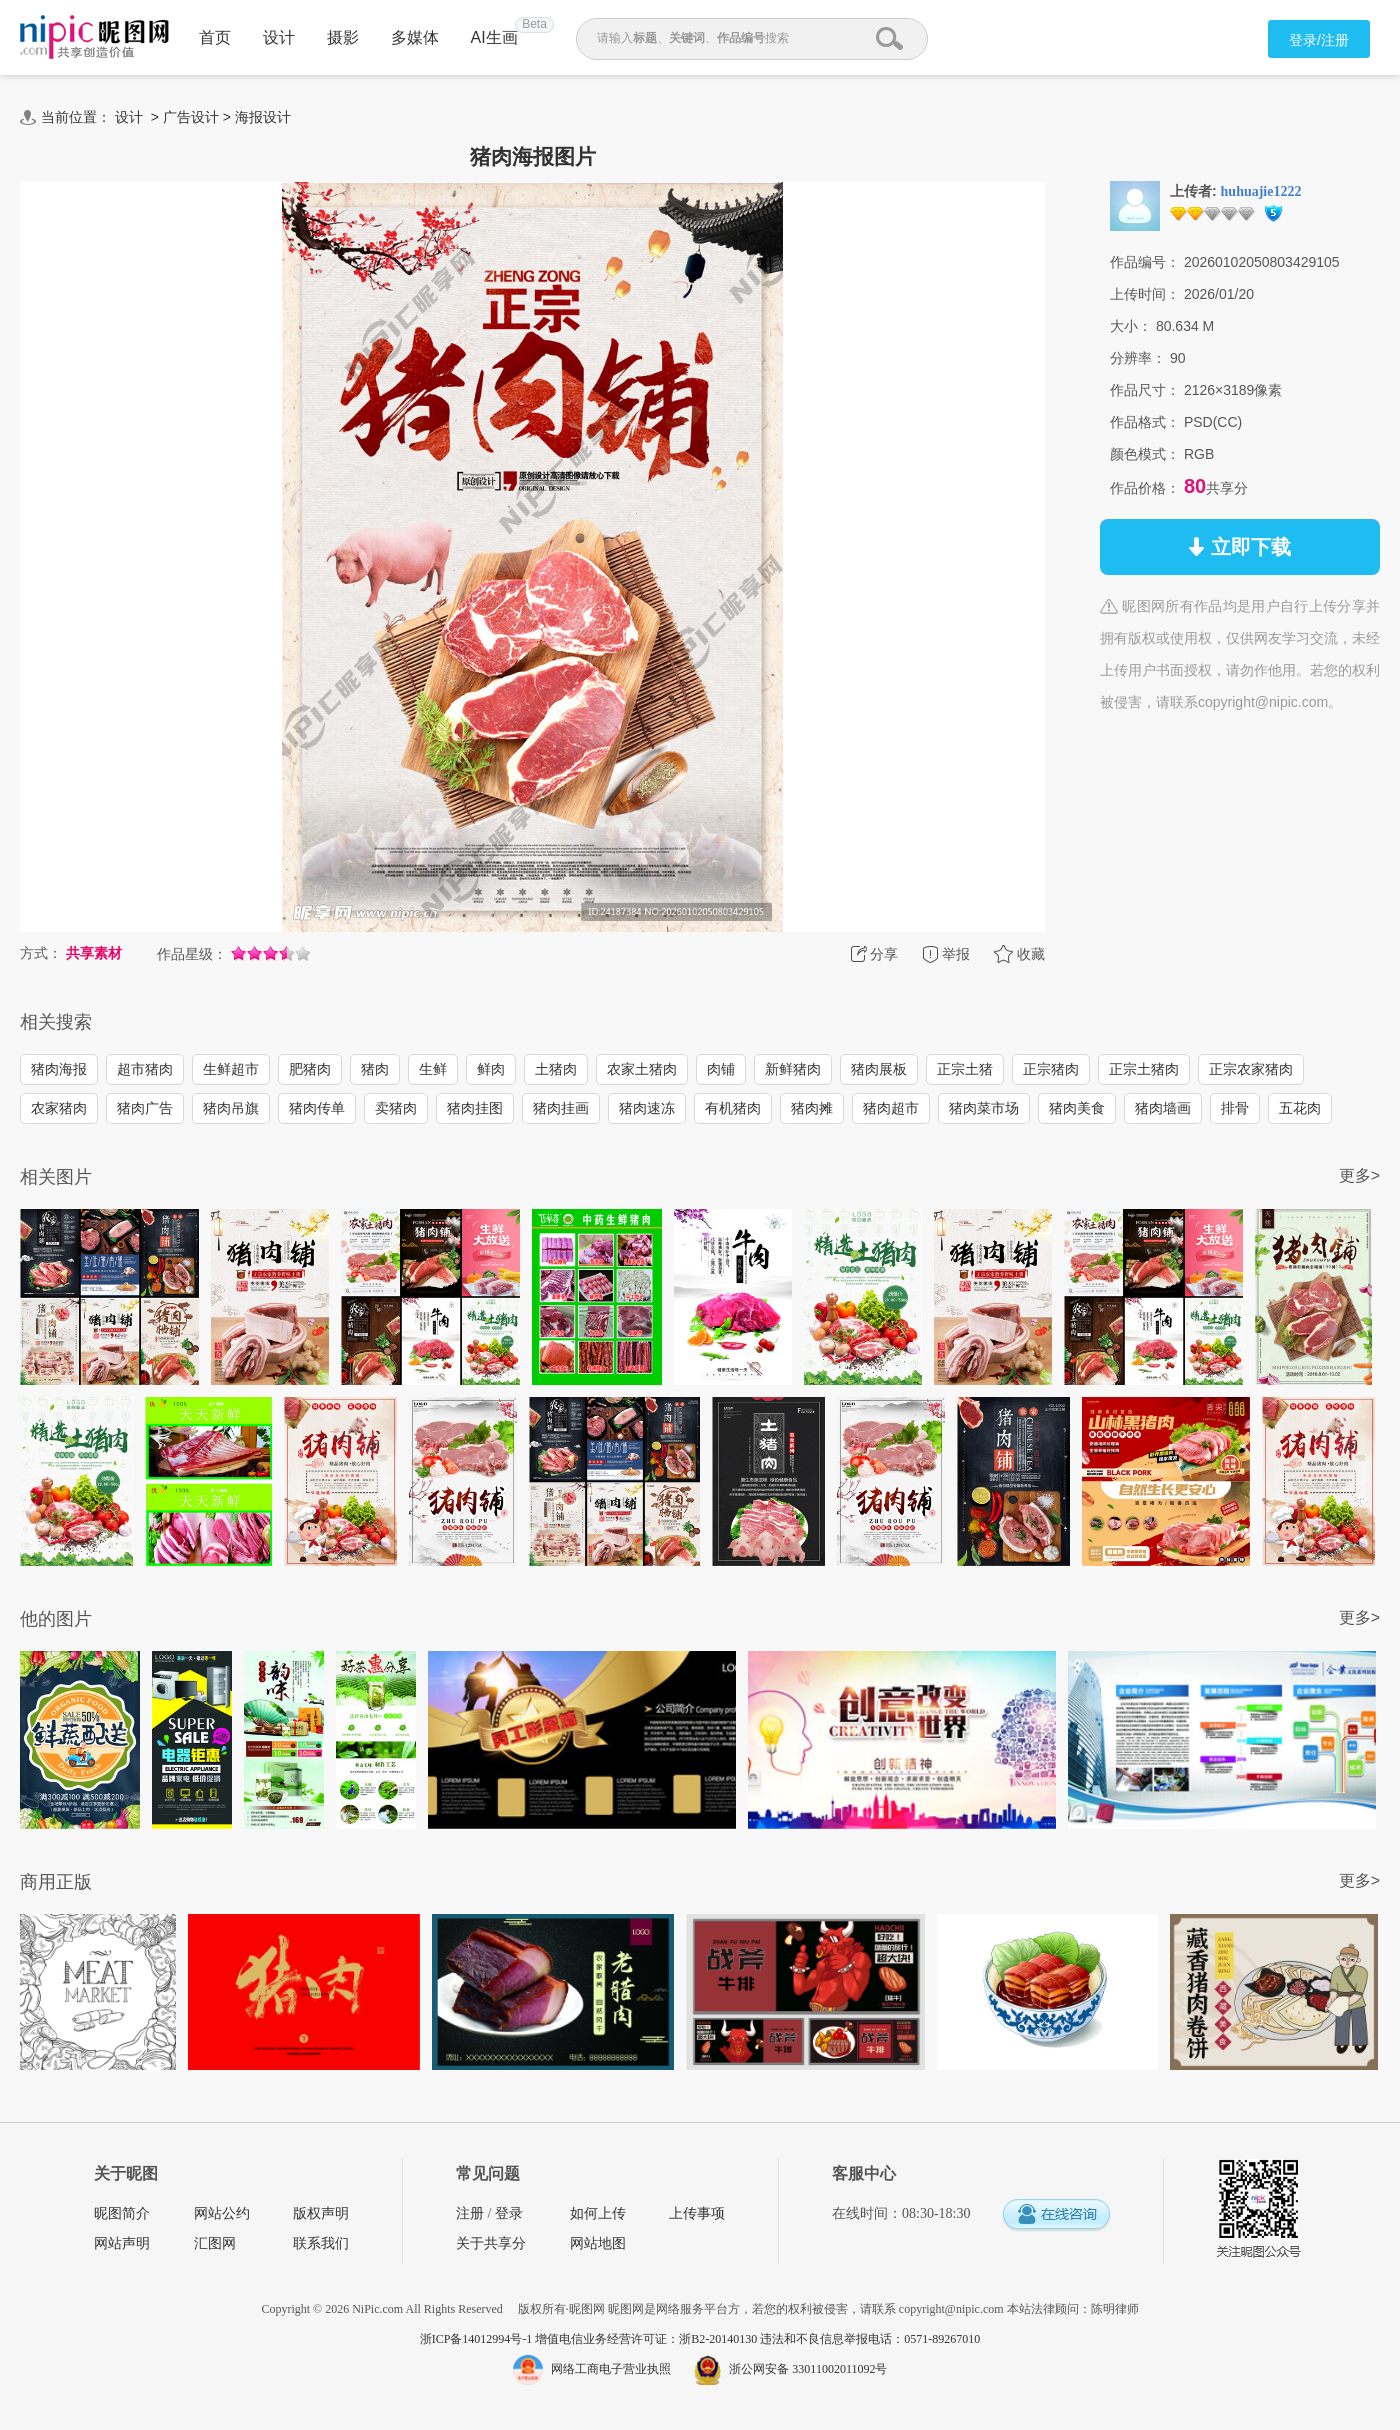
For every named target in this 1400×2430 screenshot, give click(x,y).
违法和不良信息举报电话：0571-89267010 (870, 2339)
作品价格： (1145, 488)
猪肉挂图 (475, 1108)
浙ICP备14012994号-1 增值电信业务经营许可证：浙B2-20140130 (590, 2339)
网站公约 (222, 2213)
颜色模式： (1145, 454)
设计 (279, 37)
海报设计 (263, 117)
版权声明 (321, 2213)
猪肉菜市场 (984, 1108)
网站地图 (598, 2243)
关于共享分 (491, 2243)
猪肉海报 (59, 1069)
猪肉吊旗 (231, 1108)
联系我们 (321, 2243)
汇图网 (215, 2243)
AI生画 (494, 37)
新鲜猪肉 (793, 1069)
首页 (215, 37)
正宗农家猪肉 (1251, 1069)
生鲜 (433, 1069)
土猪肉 (556, 1069)
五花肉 (1300, 1108)
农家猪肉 (59, 1108)
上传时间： (1145, 294)
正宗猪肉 (1051, 1069)
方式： (41, 953)
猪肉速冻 (647, 1108)
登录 (509, 2213)
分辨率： (1138, 358)
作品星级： (192, 954)
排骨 (1235, 1108)
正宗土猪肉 (1144, 1069)
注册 (470, 2213)
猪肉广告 (145, 1108)
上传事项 (697, 2213)
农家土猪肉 (642, 1069)
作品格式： (1145, 422)
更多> (1359, 1175)
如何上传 (598, 2213)
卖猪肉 (396, 1108)
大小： (1131, 326)
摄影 (343, 37)
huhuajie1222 (1261, 191)
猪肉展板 (879, 1069)
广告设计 (191, 117)
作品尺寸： (1145, 390)
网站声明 (122, 2243)
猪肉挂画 (561, 1108)
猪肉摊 (812, 1108)
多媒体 (415, 37)
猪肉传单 (317, 1108)
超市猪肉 (145, 1069)
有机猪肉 (733, 1108)
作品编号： (1145, 262)
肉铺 (721, 1069)
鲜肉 (491, 1069)
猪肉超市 (891, 1108)
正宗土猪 (965, 1069)
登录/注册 (1319, 40)
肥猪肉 (310, 1069)
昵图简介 (122, 2213)
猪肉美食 (1077, 1108)
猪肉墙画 (1163, 1108)
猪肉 (375, 1069)
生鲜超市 (231, 1069)
